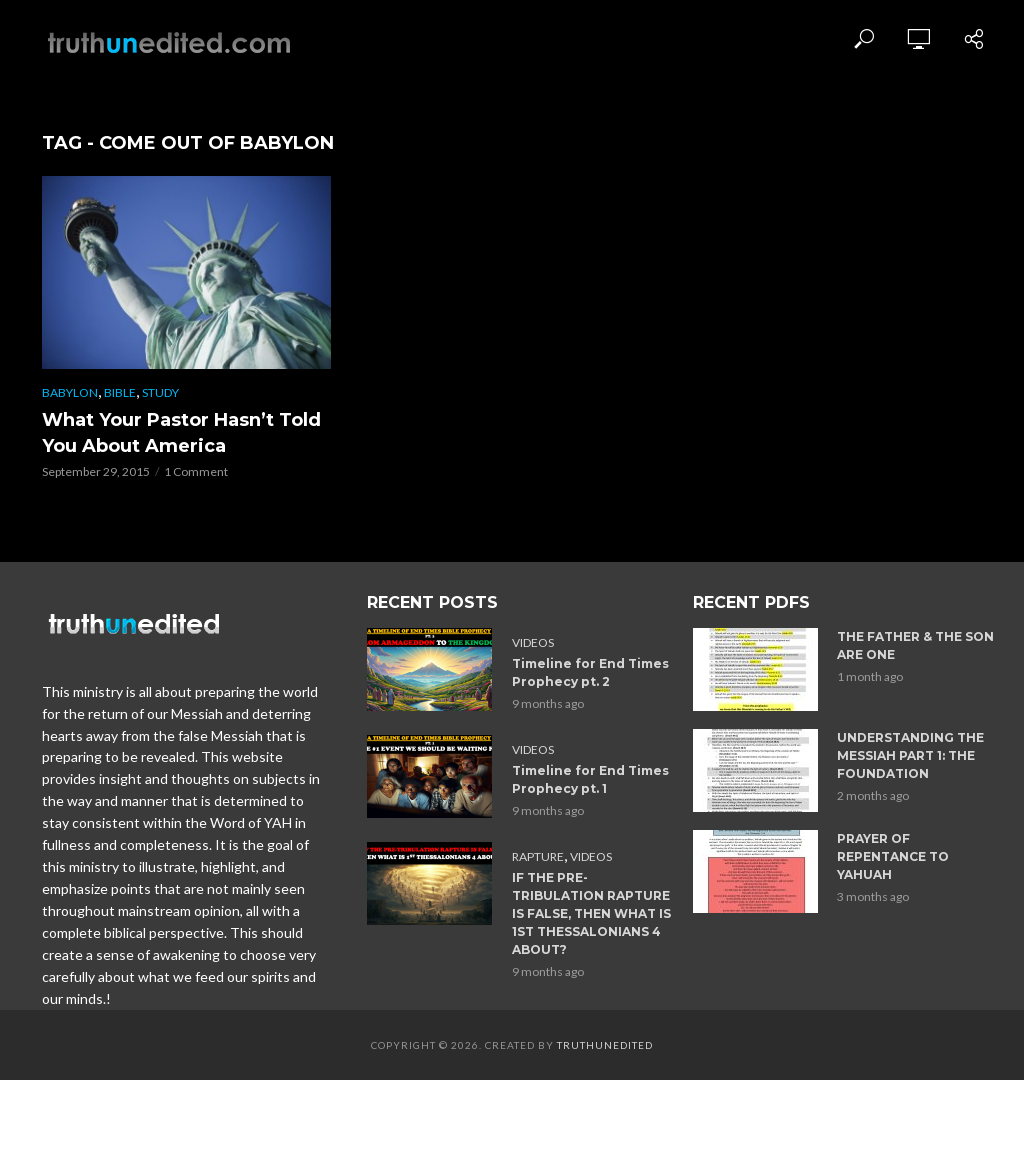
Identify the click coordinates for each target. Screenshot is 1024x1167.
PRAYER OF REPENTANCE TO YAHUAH (893, 856)
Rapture (538, 856)
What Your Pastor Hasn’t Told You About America (181, 433)
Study (160, 392)
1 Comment (196, 471)
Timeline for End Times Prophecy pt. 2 (590, 672)
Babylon (70, 392)
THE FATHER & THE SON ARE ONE (915, 645)
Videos (533, 642)
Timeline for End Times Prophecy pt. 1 (590, 779)
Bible (120, 392)
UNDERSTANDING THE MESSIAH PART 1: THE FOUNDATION (910, 755)
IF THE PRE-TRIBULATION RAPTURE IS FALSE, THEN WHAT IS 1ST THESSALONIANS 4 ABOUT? (591, 913)
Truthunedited (605, 1045)
